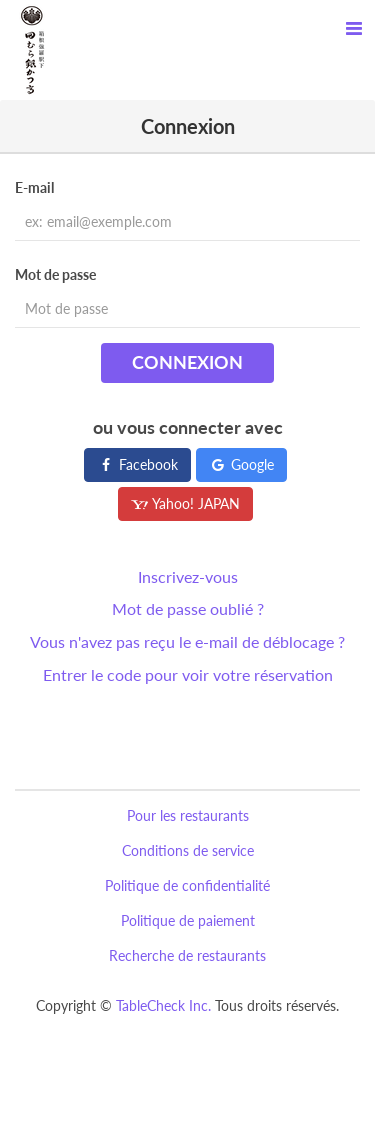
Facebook (137, 464)
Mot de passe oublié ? (188, 608)
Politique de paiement (188, 920)
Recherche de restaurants (187, 955)
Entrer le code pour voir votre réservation (188, 674)
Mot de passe (55, 274)
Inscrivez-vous (188, 576)
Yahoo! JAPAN (185, 503)
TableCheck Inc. (163, 1005)
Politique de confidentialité (187, 885)
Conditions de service (188, 850)
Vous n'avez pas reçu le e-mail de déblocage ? (187, 641)
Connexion (187, 362)
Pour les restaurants (188, 815)
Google (241, 464)
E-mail (34, 187)
